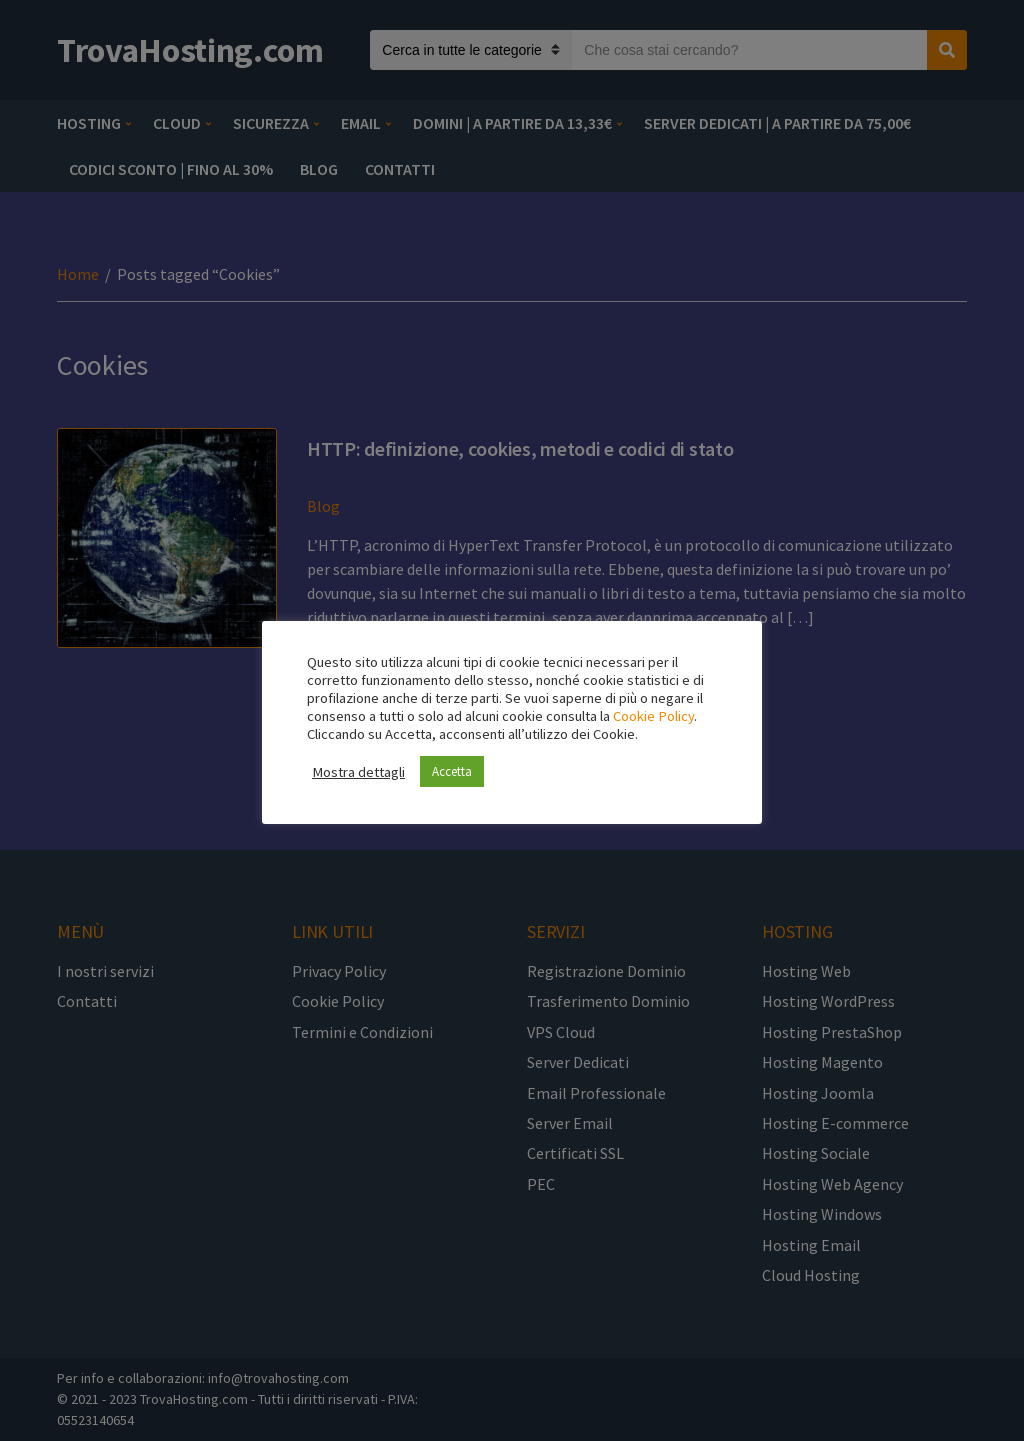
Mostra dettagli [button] (358, 772)
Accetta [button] (452, 771)
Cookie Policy (653, 716)
